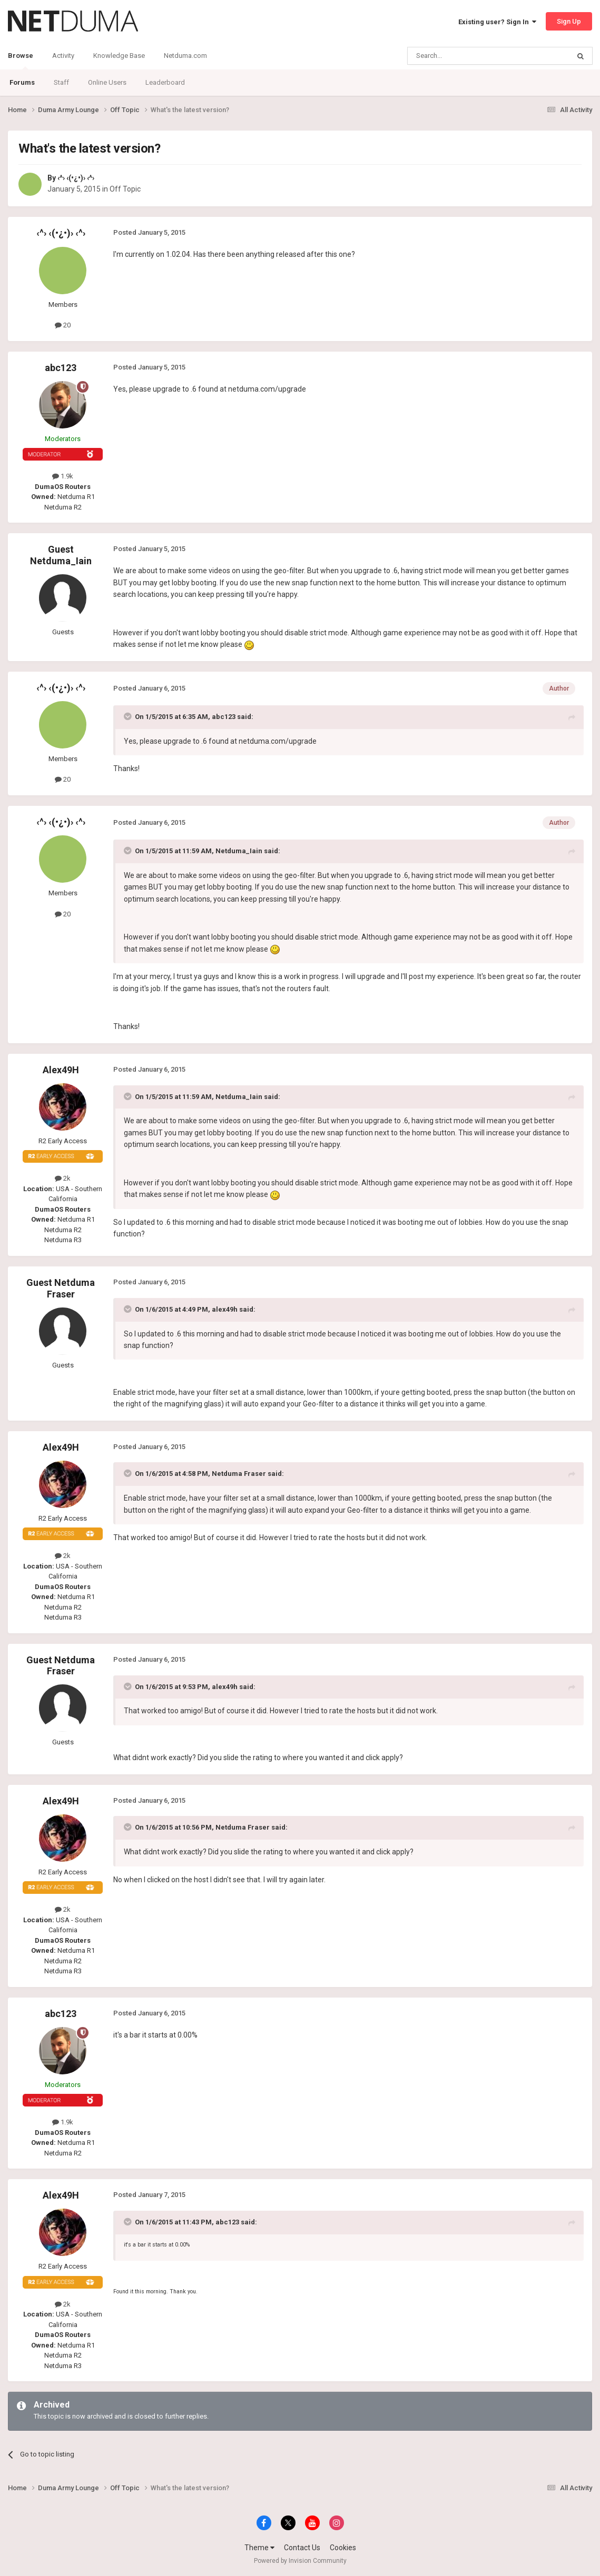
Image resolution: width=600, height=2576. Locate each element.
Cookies (343, 2547)
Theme (259, 2547)
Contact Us (302, 2547)
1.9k (62, 476)
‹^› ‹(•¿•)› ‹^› (75, 178)
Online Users (107, 82)
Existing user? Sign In (497, 22)
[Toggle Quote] (128, 716)
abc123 (60, 367)
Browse (20, 60)
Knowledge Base (119, 55)
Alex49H (61, 1069)
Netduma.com (185, 55)
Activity (63, 55)
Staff (61, 82)
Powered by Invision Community (300, 2560)
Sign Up (569, 21)
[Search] (463, 55)
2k (63, 1178)
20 (63, 325)
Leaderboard (165, 82)
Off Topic (125, 189)
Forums (22, 82)
